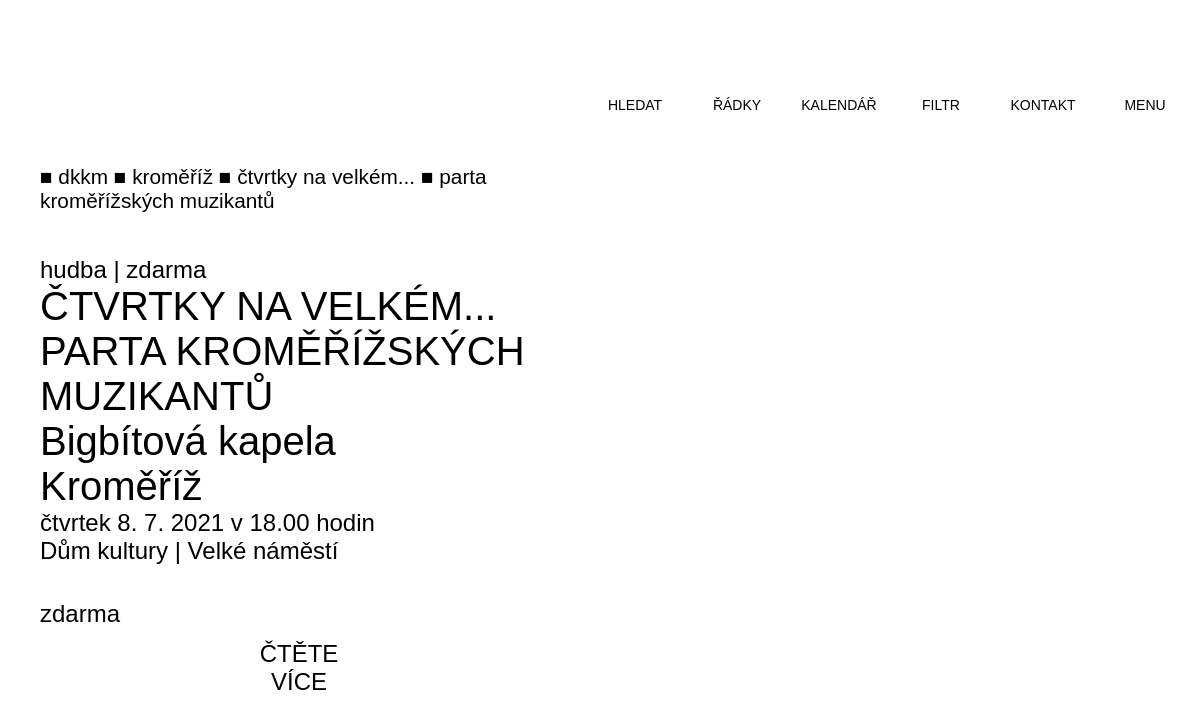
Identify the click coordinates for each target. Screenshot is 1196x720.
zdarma (166, 269)
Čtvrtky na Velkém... (268, 306)
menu (1144, 105)
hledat (635, 105)
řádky (737, 105)
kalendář (838, 105)
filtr (941, 105)
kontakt (1042, 105)
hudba (73, 269)
